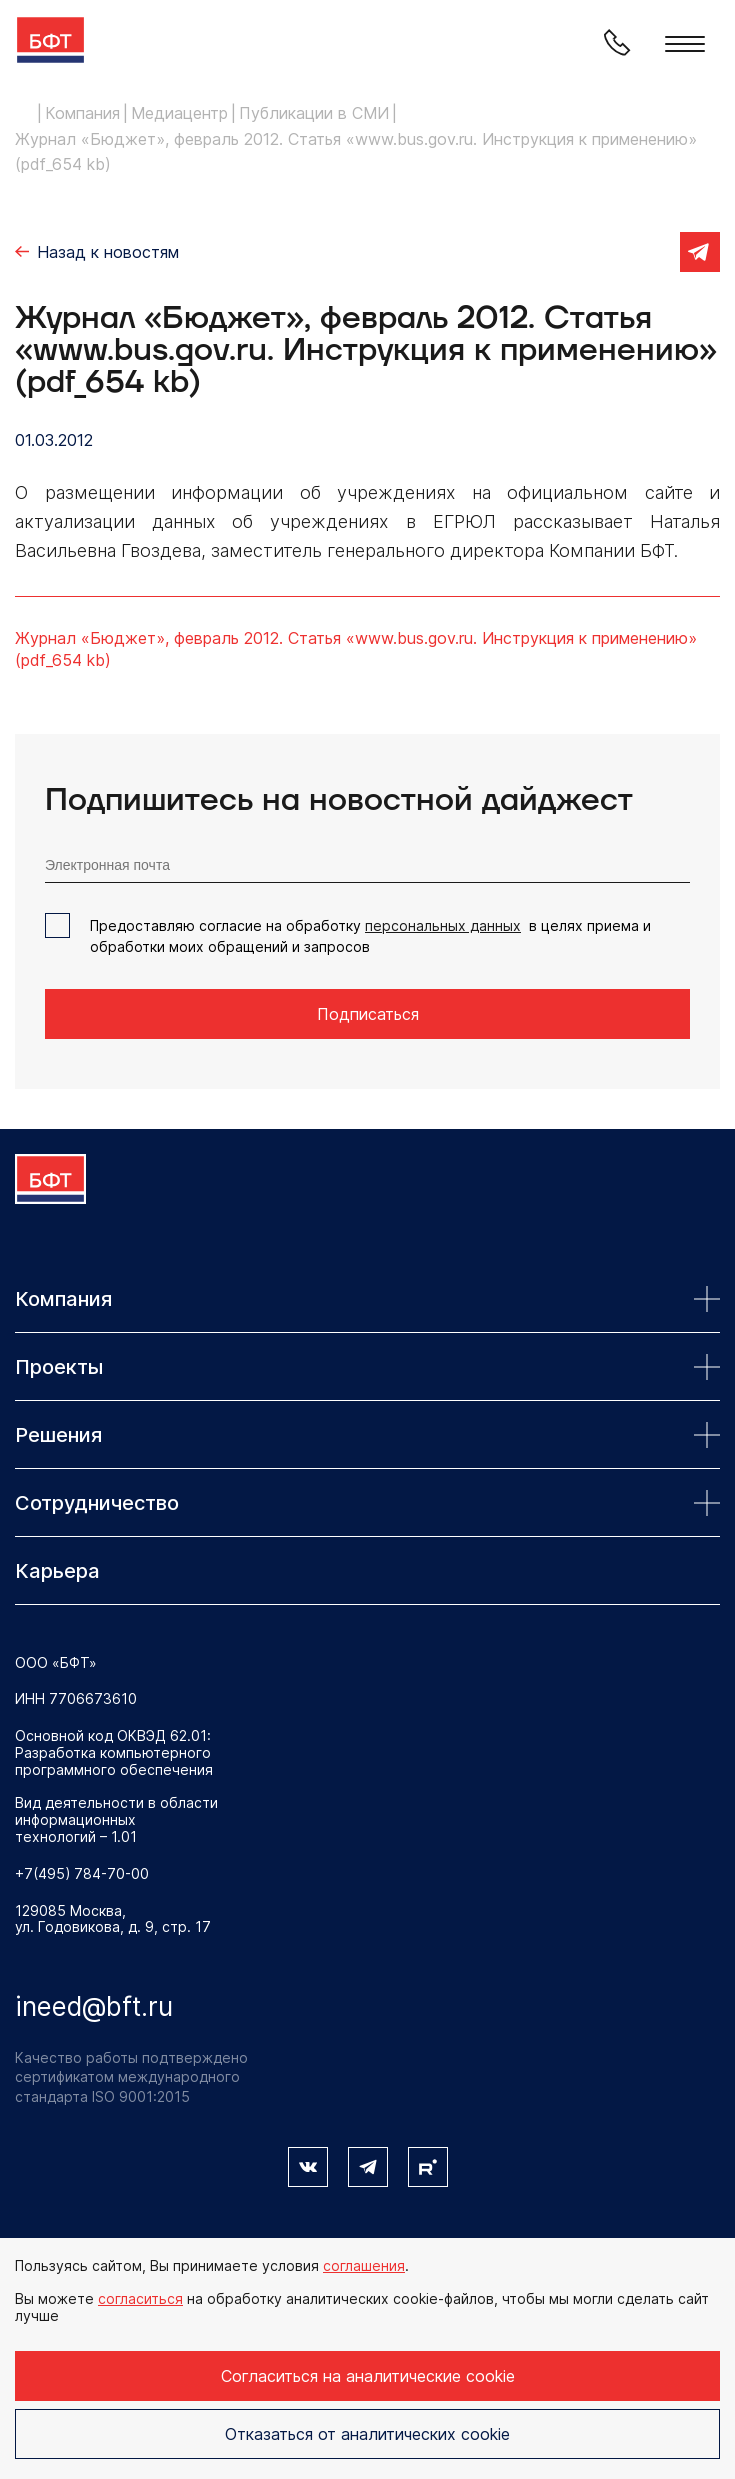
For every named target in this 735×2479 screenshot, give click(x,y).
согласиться (140, 2298)
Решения (367, 1435)
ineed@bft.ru (94, 2006)
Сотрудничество (367, 1503)
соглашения (364, 2265)
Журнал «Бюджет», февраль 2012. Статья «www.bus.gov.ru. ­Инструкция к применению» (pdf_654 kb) (356, 649)
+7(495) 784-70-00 (82, 1874)
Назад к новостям (108, 252)
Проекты (367, 1367)
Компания (367, 1299)
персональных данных (443, 925)
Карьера (57, 1571)
